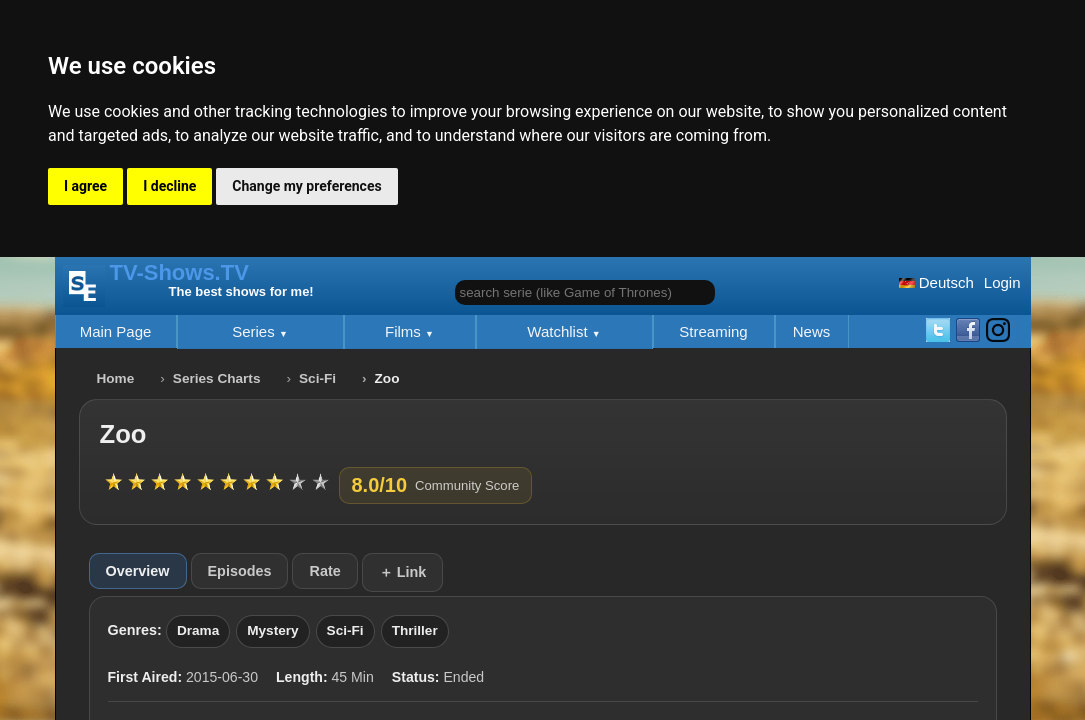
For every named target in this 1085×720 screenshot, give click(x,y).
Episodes (240, 571)
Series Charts (217, 378)
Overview (138, 571)
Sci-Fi (317, 378)
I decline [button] (169, 186)
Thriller (415, 630)
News (812, 331)
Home (116, 378)
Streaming (713, 331)
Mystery (272, 630)
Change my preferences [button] (306, 186)
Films (405, 331)
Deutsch (936, 282)
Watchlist (559, 331)
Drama (198, 630)
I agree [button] (85, 186)
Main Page (116, 331)
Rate (324, 571)
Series (255, 331)
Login (1002, 282)
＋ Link (403, 572)
